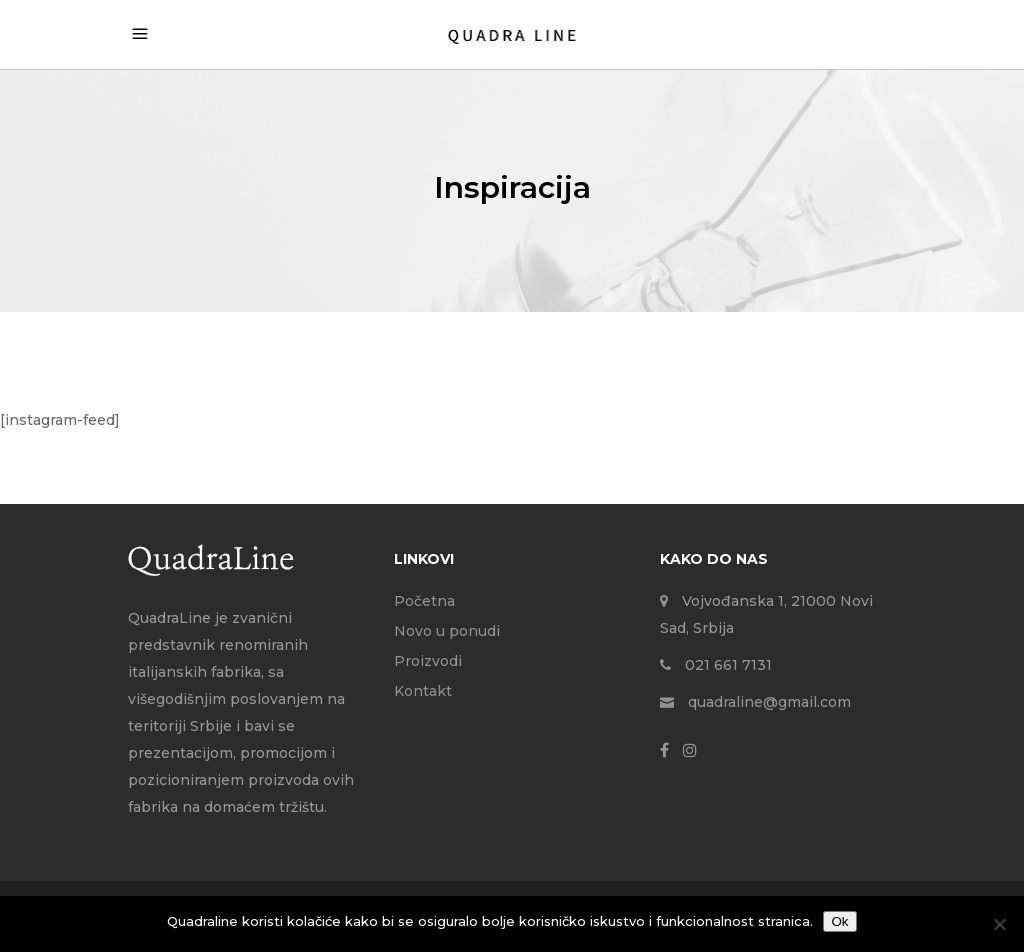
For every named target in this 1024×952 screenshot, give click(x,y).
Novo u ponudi (447, 631)
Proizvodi (428, 661)
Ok (839, 921)
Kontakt (423, 691)
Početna (424, 601)
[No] (999, 924)
